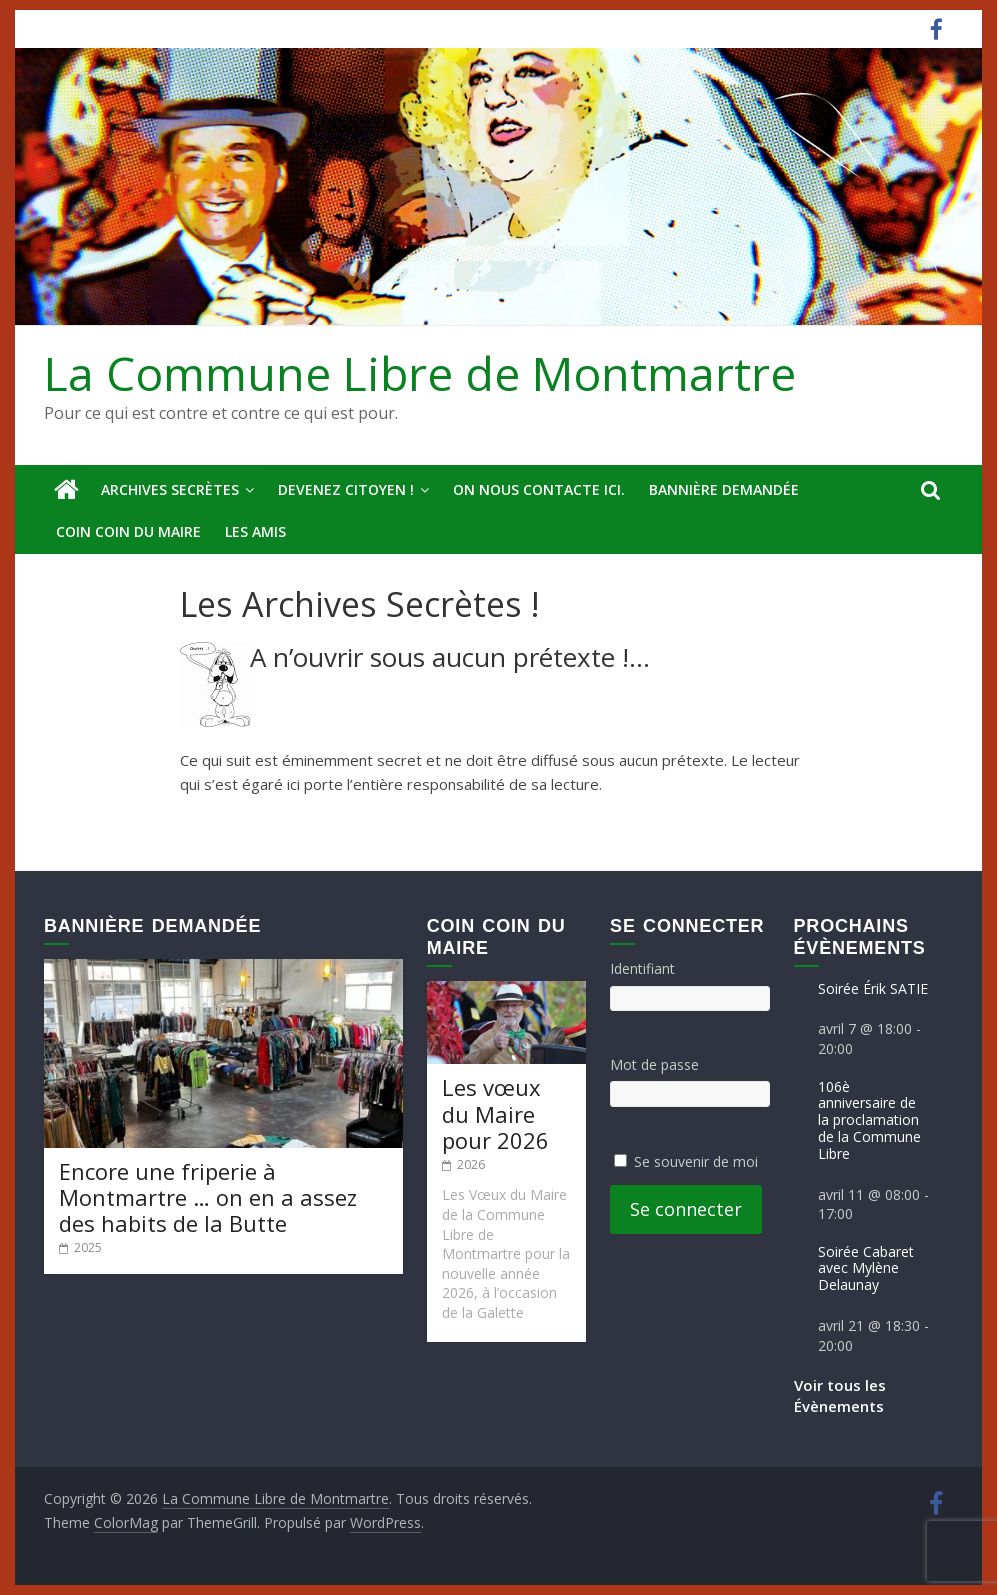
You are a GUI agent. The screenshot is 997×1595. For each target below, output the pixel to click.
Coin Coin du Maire (128, 531)
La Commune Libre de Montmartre (420, 373)
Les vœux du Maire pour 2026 (495, 1113)
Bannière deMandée (724, 489)
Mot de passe (654, 1064)
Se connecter (686, 1209)
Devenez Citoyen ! (346, 489)
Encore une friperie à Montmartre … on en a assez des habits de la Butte (208, 1197)
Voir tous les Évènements (840, 1395)
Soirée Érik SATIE (873, 988)
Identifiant (642, 968)
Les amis (255, 531)
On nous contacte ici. (539, 489)
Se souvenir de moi (696, 1161)
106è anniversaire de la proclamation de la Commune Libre (869, 1120)
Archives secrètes (170, 489)
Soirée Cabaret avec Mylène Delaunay (866, 1268)
